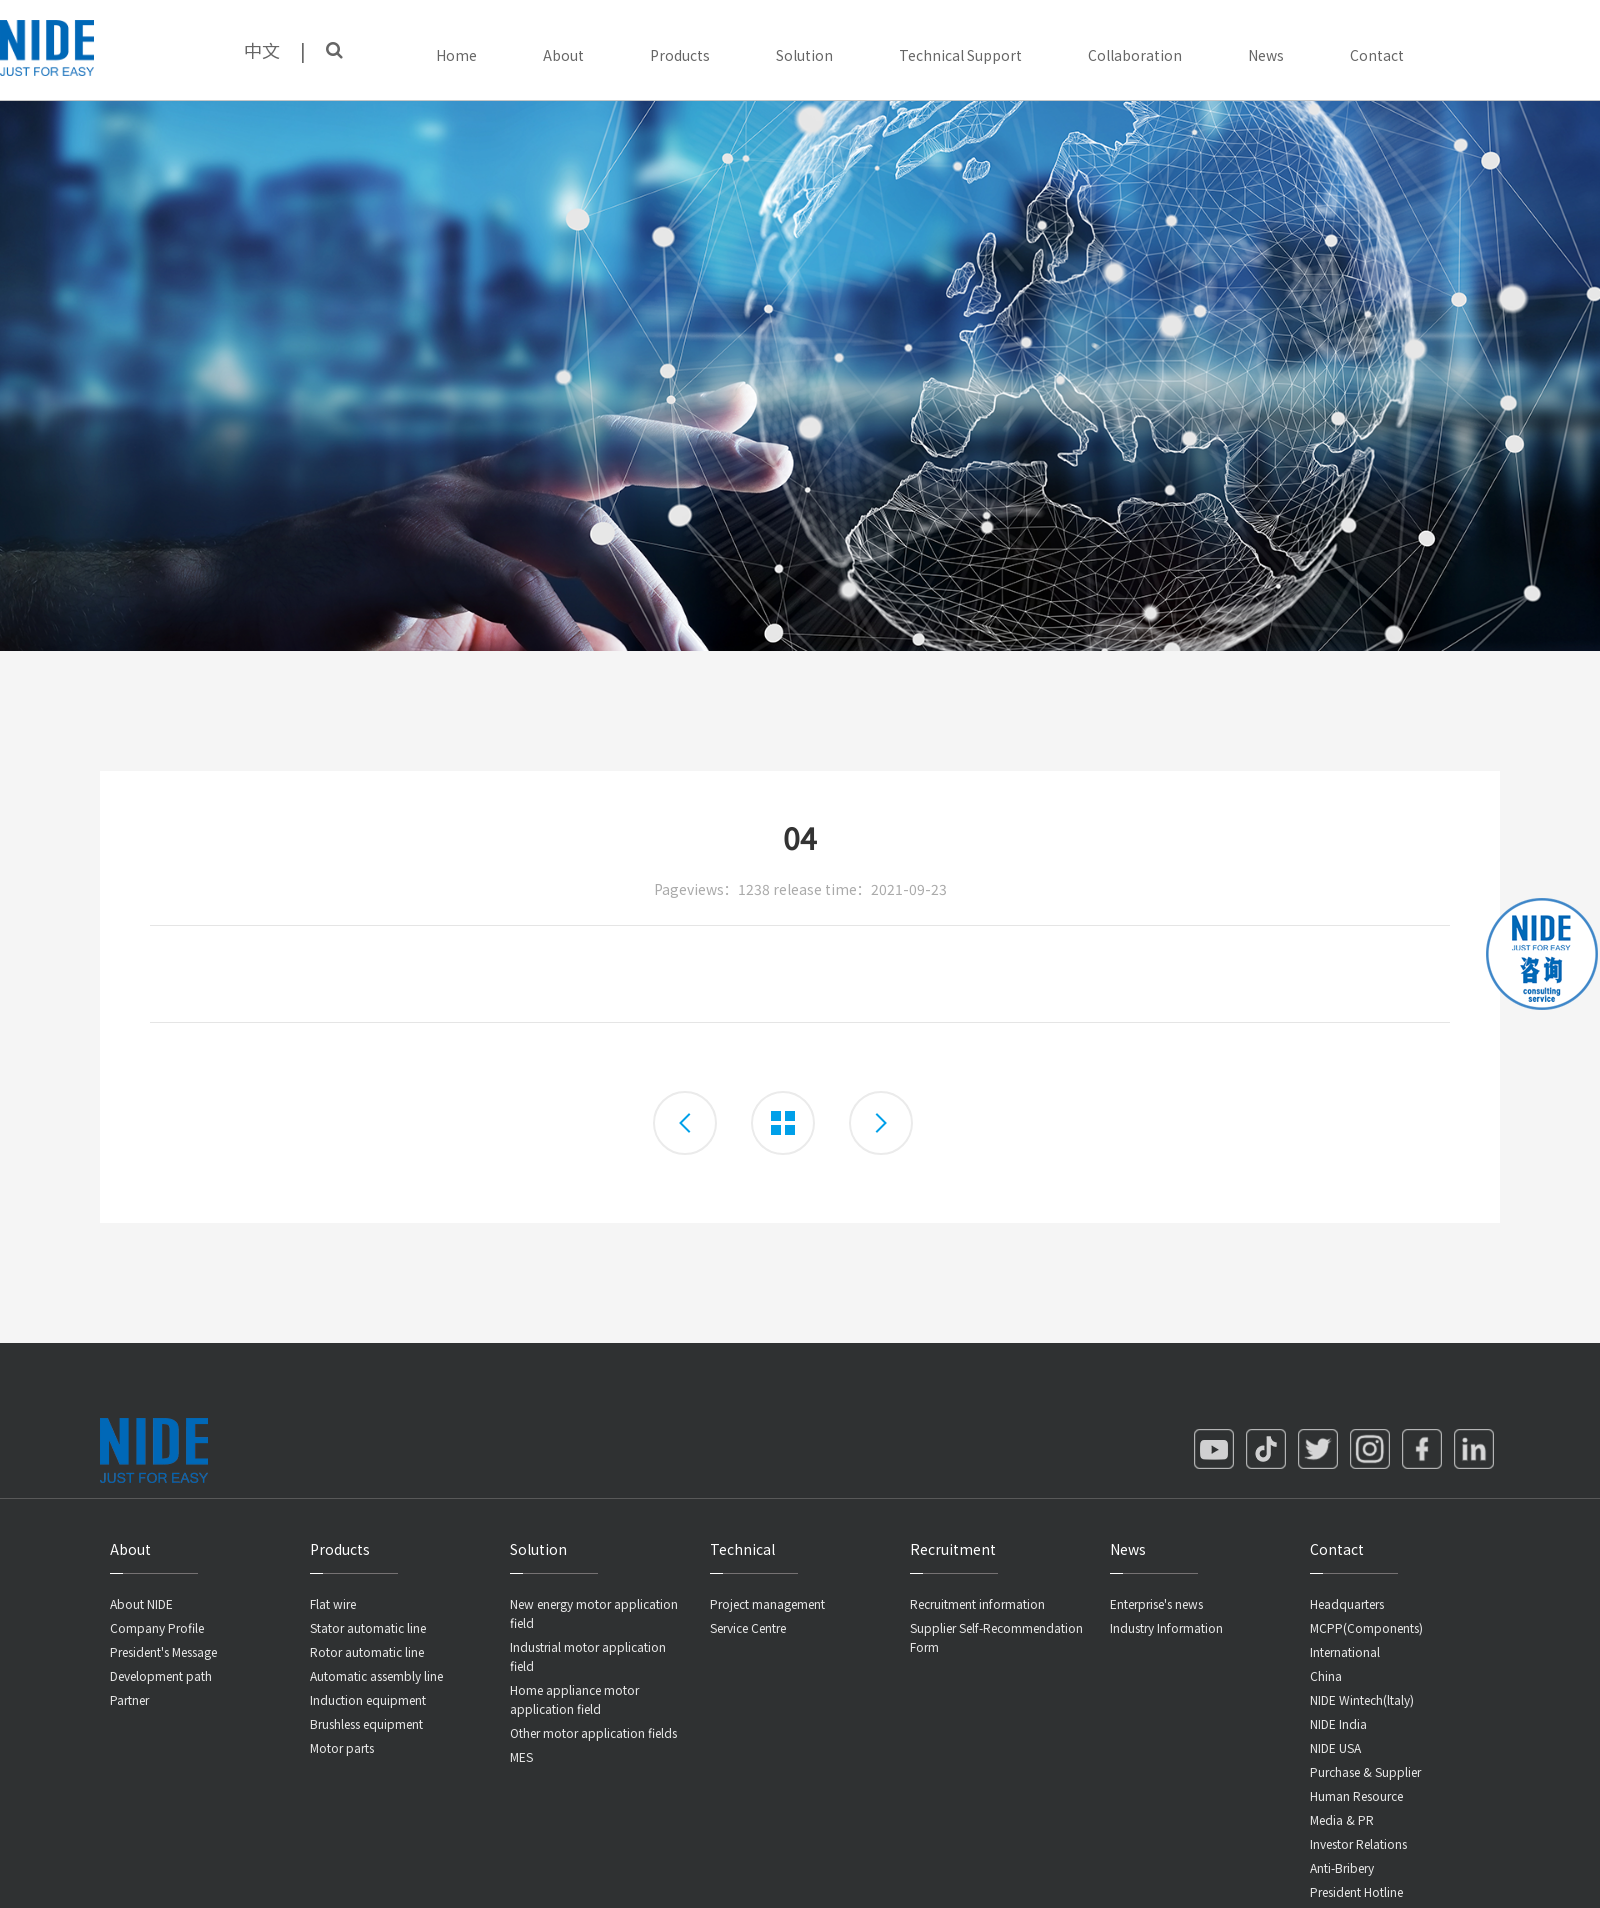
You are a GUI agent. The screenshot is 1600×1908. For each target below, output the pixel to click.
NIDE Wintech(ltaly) (1362, 1699)
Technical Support (960, 55)
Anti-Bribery (1342, 1867)
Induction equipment (368, 1699)
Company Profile (157, 1627)
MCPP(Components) (1366, 1627)
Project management (767, 1603)
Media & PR (1342, 1819)
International (1345, 1651)
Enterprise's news (1156, 1603)
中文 (262, 50)
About (563, 55)
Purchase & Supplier (1365, 1771)
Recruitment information (977, 1603)
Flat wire (333, 1603)
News (1266, 55)
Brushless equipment (366, 1723)
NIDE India (1338, 1723)
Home (456, 55)
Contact (1377, 55)
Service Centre (748, 1627)
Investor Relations (1358, 1843)
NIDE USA (1335, 1747)
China (1326, 1675)
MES (521, 1756)
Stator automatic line (368, 1627)
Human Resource (1356, 1795)
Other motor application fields (593, 1732)
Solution (804, 55)
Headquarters (1347, 1603)
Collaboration (1135, 55)
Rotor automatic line (367, 1651)
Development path (161, 1675)
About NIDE (141, 1603)
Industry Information (1166, 1627)
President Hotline (1356, 1891)
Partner (129, 1699)
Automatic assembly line (376, 1675)
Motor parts (342, 1747)
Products (680, 55)
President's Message (163, 1651)
